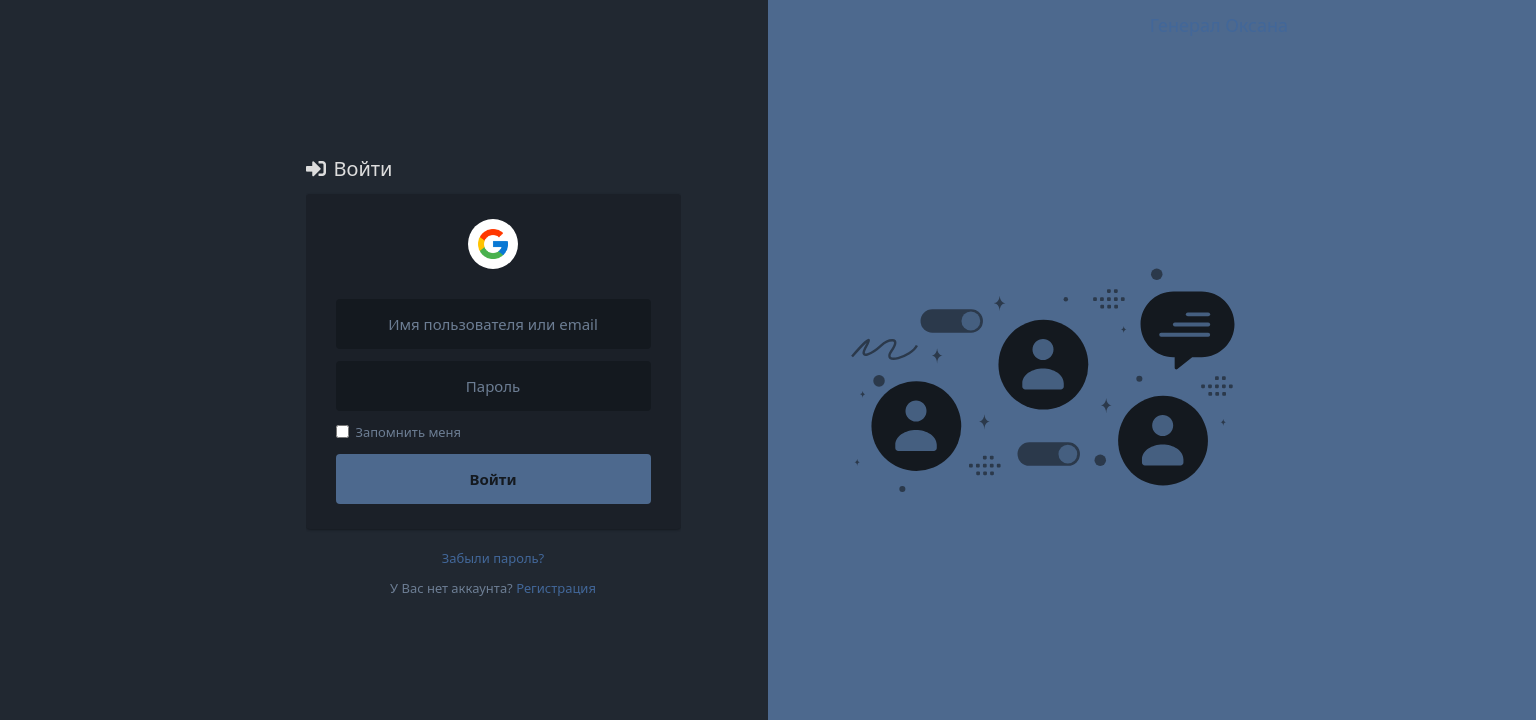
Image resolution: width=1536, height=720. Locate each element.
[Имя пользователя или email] (493, 324)
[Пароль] (493, 386)
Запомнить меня (399, 432)
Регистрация (556, 588)
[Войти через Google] (493, 244)
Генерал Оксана (1219, 25)
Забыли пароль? (493, 558)
